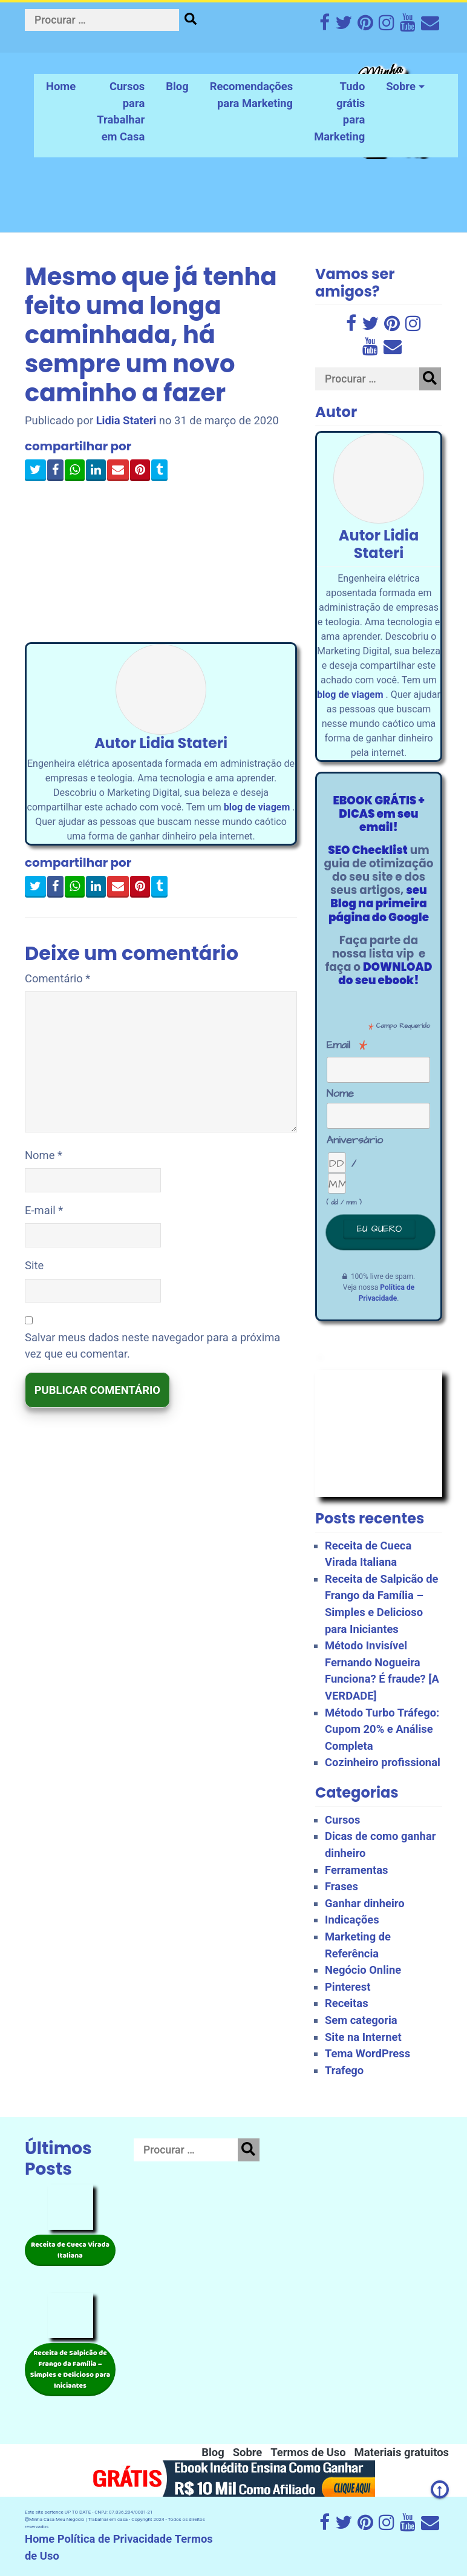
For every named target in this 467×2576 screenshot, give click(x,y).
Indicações (352, 1919)
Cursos (342, 1819)
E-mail (44, 1210)
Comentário (57, 978)
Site (34, 1265)
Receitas (346, 2003)
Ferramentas (356, 1870)
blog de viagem (257, 807)
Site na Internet (363, 2037)
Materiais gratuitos (401, 2452)
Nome (43, 1155)
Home (61, 86)
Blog (177, 86)
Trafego (344, 2070)
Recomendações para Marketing (251, 95)
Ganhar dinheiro (365, 1903)
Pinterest (347, 1986)
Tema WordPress (367, 2053)
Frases (341, 1886)
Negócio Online (363, 1969)
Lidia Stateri (126, 420)
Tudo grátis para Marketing (339, 111)
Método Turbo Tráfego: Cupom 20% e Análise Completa (382, 1729)
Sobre (401, 86)
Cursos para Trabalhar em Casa (121, 111)
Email (347, 1045)
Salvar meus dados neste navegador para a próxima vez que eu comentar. (152, 1346)
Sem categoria (361, 2020)
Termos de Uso (307, 2452)
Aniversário (351, 1140)
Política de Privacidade (114, 2538)
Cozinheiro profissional (382, 1762)
